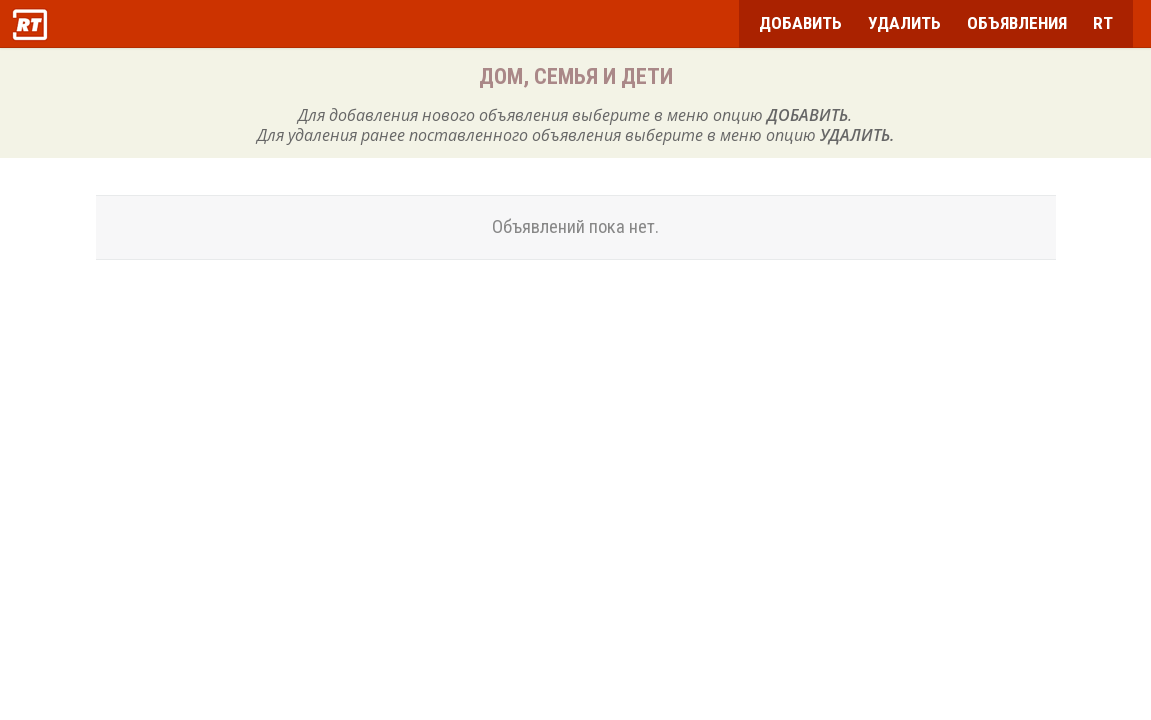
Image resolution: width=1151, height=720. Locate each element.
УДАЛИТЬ (904, 23)
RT (1103, 23)
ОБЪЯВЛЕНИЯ (1017, 23)
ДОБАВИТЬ (800, 23)
